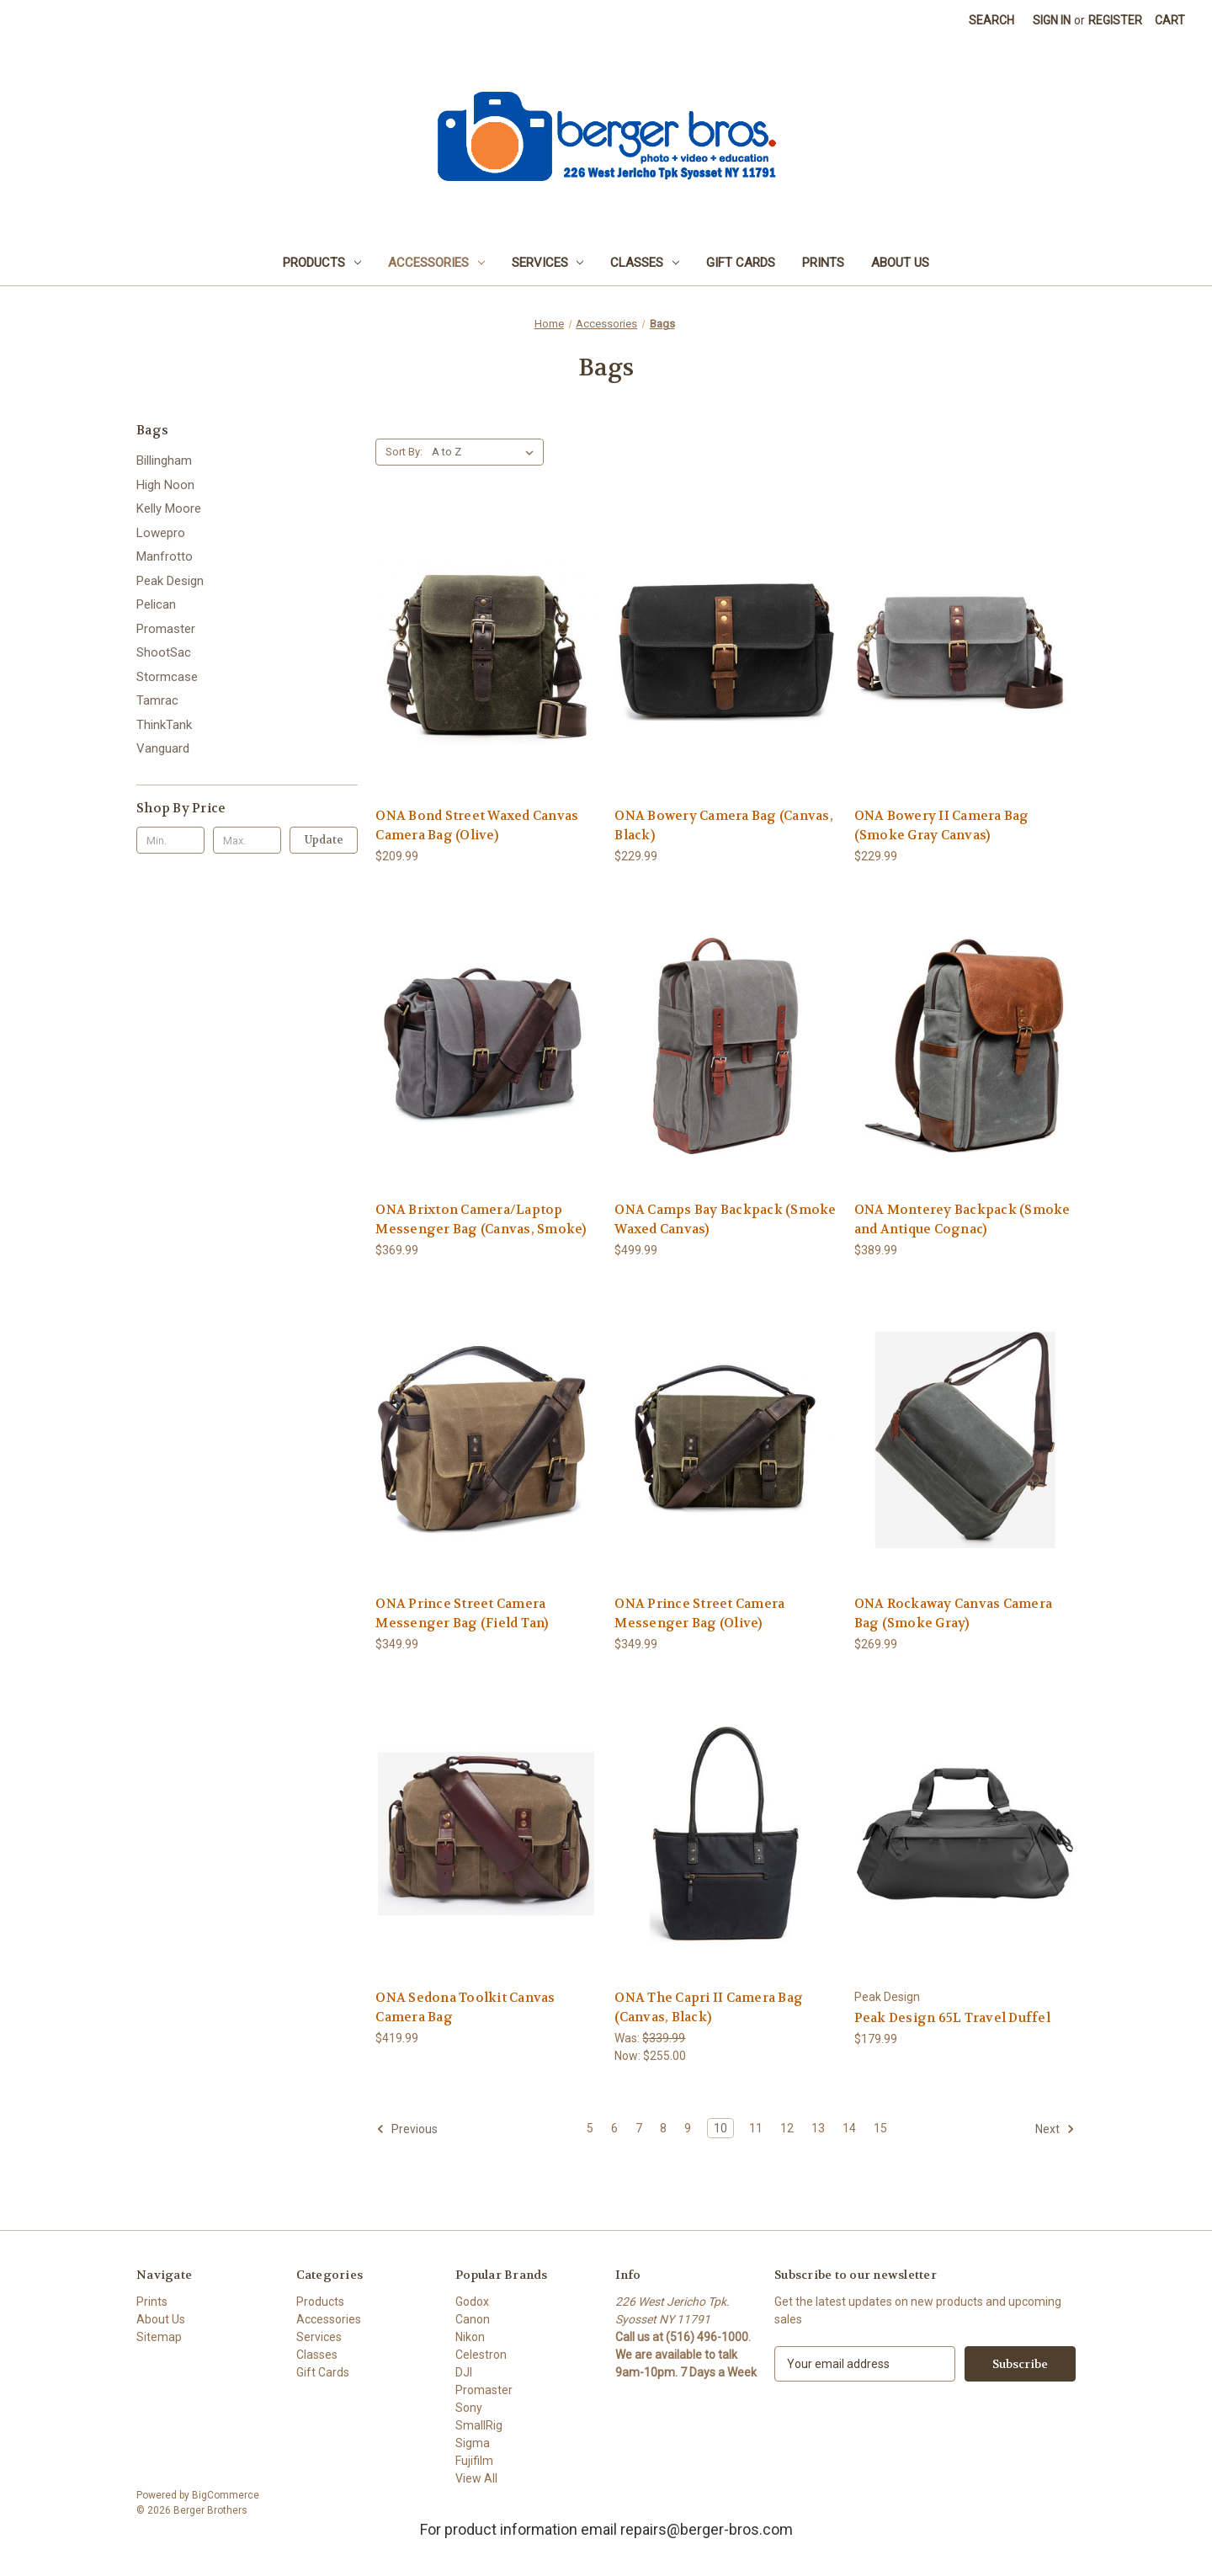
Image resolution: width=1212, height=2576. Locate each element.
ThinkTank (164, 724)
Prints (823, 262)
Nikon (470, 2337)
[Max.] (247, 840)
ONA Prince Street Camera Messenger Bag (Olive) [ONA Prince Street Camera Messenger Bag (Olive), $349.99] (699, 1613)
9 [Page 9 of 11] (687, 2128)
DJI (463, 2372)
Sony (468, 2407)
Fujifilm (474, 2460)
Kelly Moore (168, 508)
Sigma (472, 2443)
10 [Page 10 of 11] (720, 2128)
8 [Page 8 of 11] (663, 2128)
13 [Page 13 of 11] (818, 2128)
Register (1115, 20)
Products (322, 262)
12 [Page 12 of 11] (787, 2128)
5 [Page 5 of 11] (590, 2128)
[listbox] (486, 452)
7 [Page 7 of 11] (638, 2128)
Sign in (1052, 20)
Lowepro (160, 532)
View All (476, 2478)
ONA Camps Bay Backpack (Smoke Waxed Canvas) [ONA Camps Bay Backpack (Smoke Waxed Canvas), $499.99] (725, 1219)
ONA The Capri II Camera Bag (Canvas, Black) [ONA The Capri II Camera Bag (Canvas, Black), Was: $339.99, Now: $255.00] (708, 2007)
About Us (900, 262)
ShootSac (163, 652)
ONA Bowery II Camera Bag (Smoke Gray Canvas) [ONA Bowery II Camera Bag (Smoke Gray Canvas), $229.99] (941, 825)
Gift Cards (740, 262)
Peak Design (170, 580)
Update (324, 840)
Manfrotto (164, 556)
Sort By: (404, 451)
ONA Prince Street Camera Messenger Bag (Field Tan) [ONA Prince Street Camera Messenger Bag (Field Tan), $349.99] (461, 1613)
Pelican (156, 604)
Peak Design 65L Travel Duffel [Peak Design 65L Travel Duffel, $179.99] (952, 2017)
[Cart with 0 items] (1170, 20)
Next (1055, 2129)
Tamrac (157, 700)
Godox (472, 2301)
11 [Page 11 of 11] (756, 2128)
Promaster (165, 628)
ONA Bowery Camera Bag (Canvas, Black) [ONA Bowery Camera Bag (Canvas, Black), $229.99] (723, 825)
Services (548, 262)
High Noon (165, 484)
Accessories (436, 262)
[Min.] (170, 840)
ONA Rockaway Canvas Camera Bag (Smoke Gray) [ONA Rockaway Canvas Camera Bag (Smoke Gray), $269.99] (953, 1613)
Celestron (481, 2354)
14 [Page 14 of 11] (849, 2128)
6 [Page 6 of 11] (614, 2128)
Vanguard (162, 748)
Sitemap (159, 2337)
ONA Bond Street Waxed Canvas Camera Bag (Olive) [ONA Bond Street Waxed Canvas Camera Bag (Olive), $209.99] (476, 825)
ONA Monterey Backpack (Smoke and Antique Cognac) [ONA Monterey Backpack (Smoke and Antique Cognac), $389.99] (962, 1219)
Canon (472, 2319)
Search (991, 20)
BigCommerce (225, 2495)
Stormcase (167, 676)
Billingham (164, 460)
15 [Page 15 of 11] (880, 2128)
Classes (644, 262)
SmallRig (478, 2425)
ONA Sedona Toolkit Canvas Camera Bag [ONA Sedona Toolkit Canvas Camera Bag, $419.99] (465, 2007)
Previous (407, 2129)
